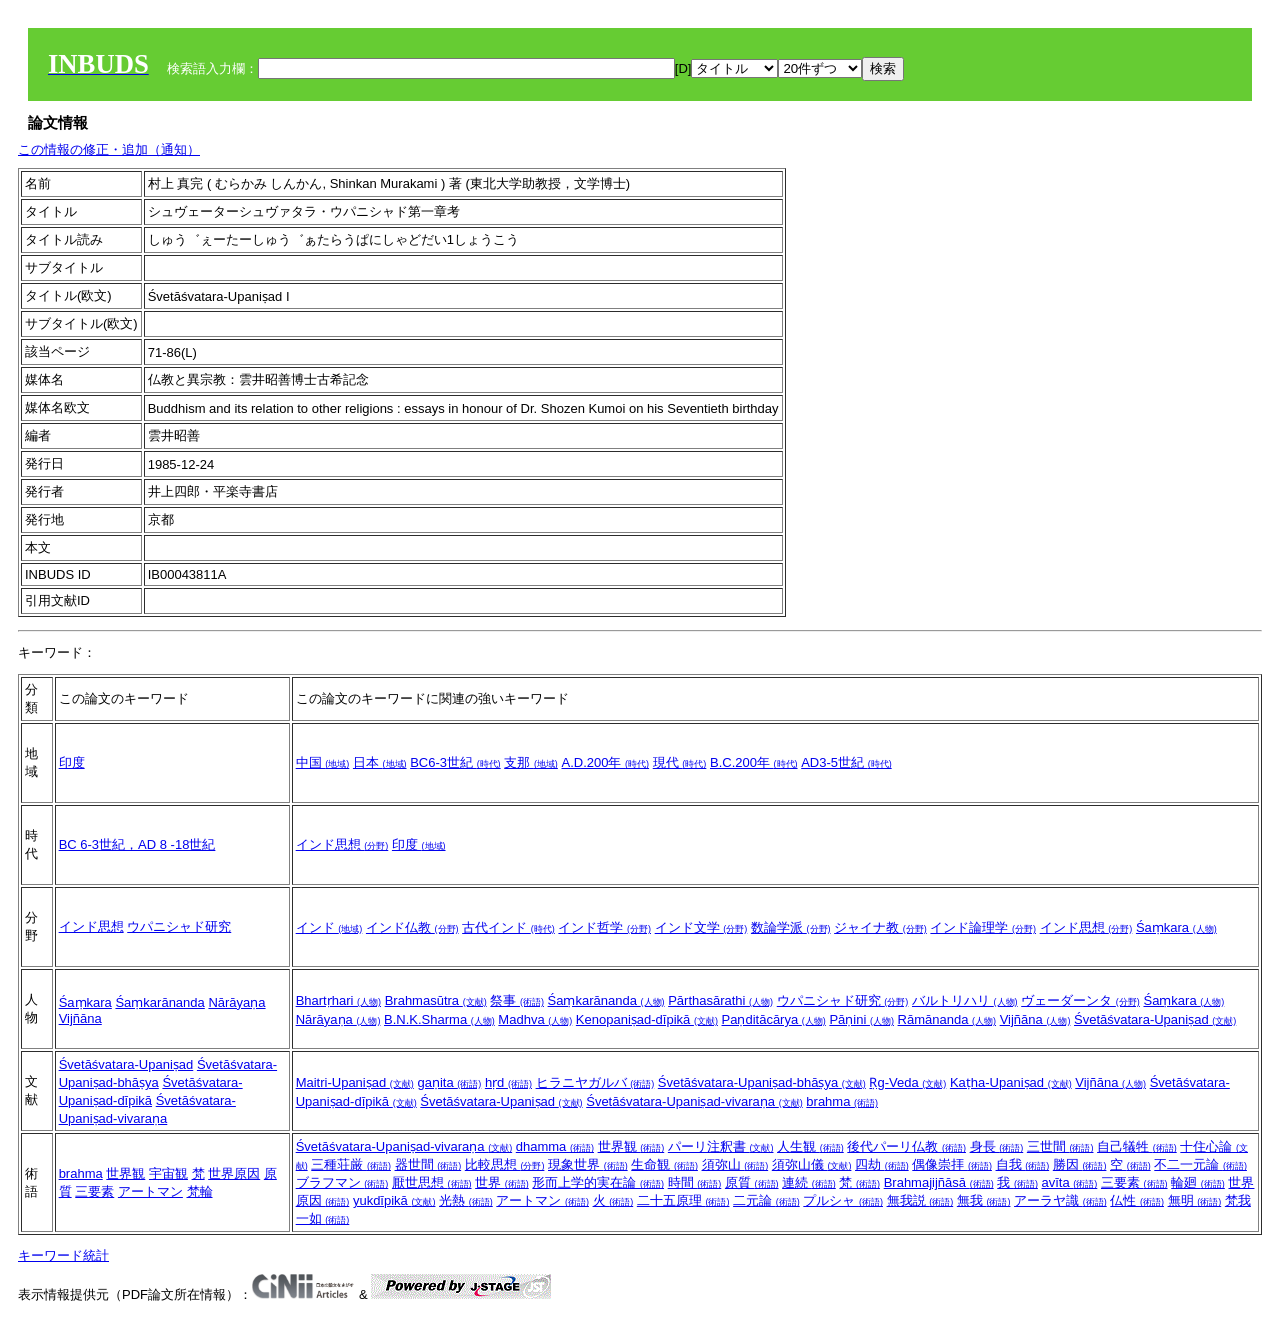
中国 (323, 762)
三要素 (94, 1191)
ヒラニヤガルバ (595, 1082)
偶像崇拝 (952, 1164)
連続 (809, 1182)
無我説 (920, 1200)
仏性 (1137, 1200)
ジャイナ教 (880, 927)
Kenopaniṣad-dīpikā (647, 1019)
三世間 (1060, 1146)
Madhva (535, 1019)
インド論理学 (983, 927)
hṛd (508, 1082)
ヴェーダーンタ (1080, 1000)
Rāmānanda (947, 1019)
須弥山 (735, 1164)
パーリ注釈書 (721, 1146)
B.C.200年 (754, 762)
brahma (842, 1101)
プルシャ (843, 1200)
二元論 (766, 1200)
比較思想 (505, 1164)
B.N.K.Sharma (439, 1019)
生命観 (664, 1164)
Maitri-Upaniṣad (355, 1082)
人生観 (810, 1146)
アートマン (150, 1191)
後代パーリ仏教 (906, 1146)
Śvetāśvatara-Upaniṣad (1155, 1019)
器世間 (428, 1164)
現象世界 (588, 1164)
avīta (1070, 1182)
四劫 (882, 1164)
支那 (531, 762)
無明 (1195, 1200)
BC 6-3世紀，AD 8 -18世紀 (137, 844)
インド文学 (701, 927)
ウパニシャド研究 (179, 926)
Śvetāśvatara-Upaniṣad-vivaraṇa (694, 1101)
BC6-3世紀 (455, 762)
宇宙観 (168, 1173)
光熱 (466, 1200)
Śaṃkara (1176, 927)
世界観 (125, 1173)
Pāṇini (861, 1019)
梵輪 (200, 1191)
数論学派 (791, 927)
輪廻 (1198, 1182)
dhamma (555, 1146)
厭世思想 (432, 1182)
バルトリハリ (965, 1000)
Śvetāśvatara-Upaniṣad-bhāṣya (762, 1082)
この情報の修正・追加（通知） (109, 149)
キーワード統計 (63, 1255)
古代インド (508, 927)
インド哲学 (604, 927)
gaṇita (449, 1082)
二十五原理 (683, 1200)
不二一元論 (1200, 1164)
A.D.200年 (606, 762)
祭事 (517, 1000)
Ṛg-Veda (907, 1082)
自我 (1023, 1164)
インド (329, 927)
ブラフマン (342, 1182)
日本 (380, 762)
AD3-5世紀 (846, 762)
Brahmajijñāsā (939, 1182)
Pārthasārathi (720, 1000)
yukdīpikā (394, 1200)
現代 (680, 762)
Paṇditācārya (774, 1019)
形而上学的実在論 (598, 1182)
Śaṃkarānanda (159, 1002)
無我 (984, 1200)
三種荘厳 (351, 1164)
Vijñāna (80, 1018)
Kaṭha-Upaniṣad (1011, 1082)
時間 (695, 1182)
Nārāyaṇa (236, 1002)
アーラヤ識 (1060, 1200)
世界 (502, 1182)
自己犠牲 (1137, 1146)
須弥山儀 (812, 1164)
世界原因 (234, 1173)
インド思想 (342, 844)
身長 (997, 1146)
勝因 (1080, 1164)
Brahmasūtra (436, 1000)
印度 (72, 762)
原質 (752, 1182)
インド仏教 (412, 927)
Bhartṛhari (338, 1000)
